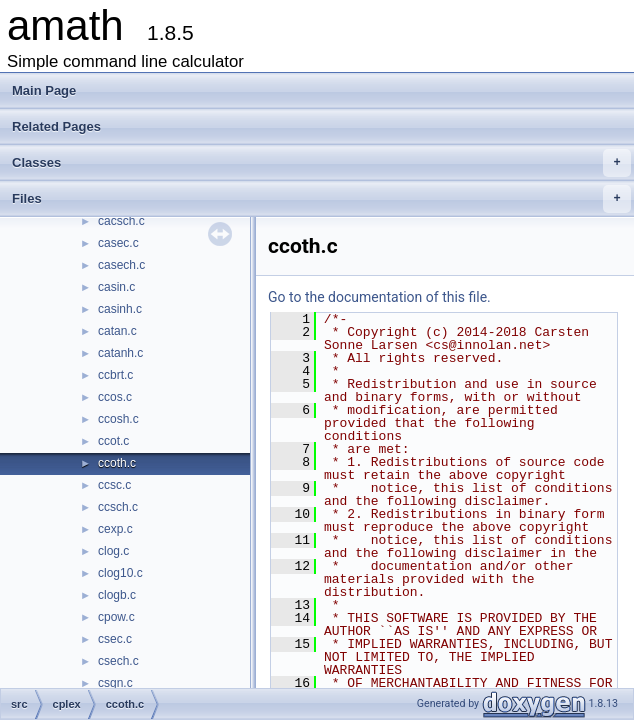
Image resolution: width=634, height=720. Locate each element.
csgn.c (115, 683)
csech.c (118, 661)
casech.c (121, 265)
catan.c (117, 331)
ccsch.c (118, 507)
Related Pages (56, 126)
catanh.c (120, 353)
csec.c (115, 639)
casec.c (118, 243)
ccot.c (113, 441)
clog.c (113, 551)
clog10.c (120, 573)
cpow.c (116, 617)
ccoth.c (117, 463)
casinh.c (120, 309)
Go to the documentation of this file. (379, 297)
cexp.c (115, 529)
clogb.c (117, 595)
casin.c (116, 287)
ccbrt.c (115, 375)
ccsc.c (114, 485)
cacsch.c (121, 221)
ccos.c (115, 397)
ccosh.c (118, 419)
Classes (321, 163)
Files (321, 199)
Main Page (44, 90)
